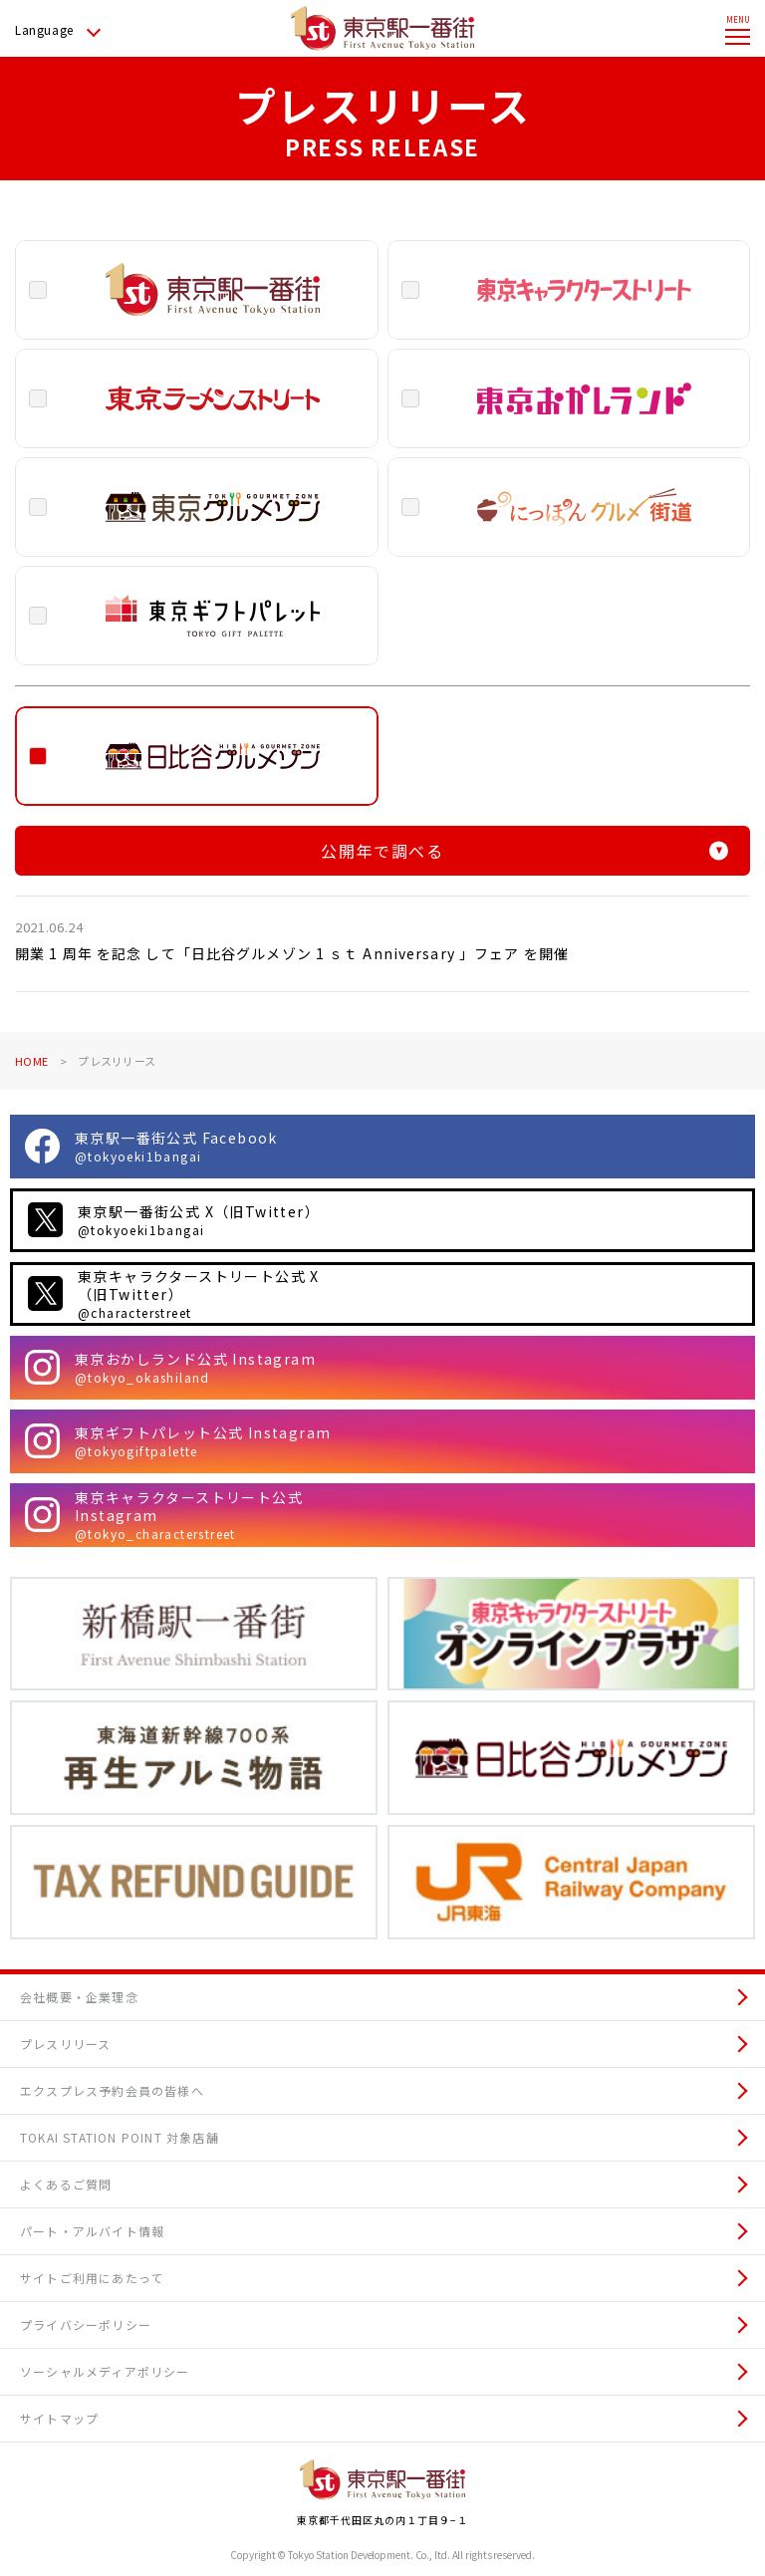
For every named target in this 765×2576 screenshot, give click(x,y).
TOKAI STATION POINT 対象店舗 (119, 2137)
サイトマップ (59, 2418)
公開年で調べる (524, 851)
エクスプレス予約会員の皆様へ (112, 2090)
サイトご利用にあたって (91, 2277)
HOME (31, 1061)
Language (44, 29)
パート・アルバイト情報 (92, 2230)
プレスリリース (65, 2043)
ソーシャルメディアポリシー (105, 2371)
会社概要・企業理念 (79, 1996)
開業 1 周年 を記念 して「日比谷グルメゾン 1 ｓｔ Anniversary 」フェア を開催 (292, 953)
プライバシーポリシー (85, 2324)
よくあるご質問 (66, 2184)
